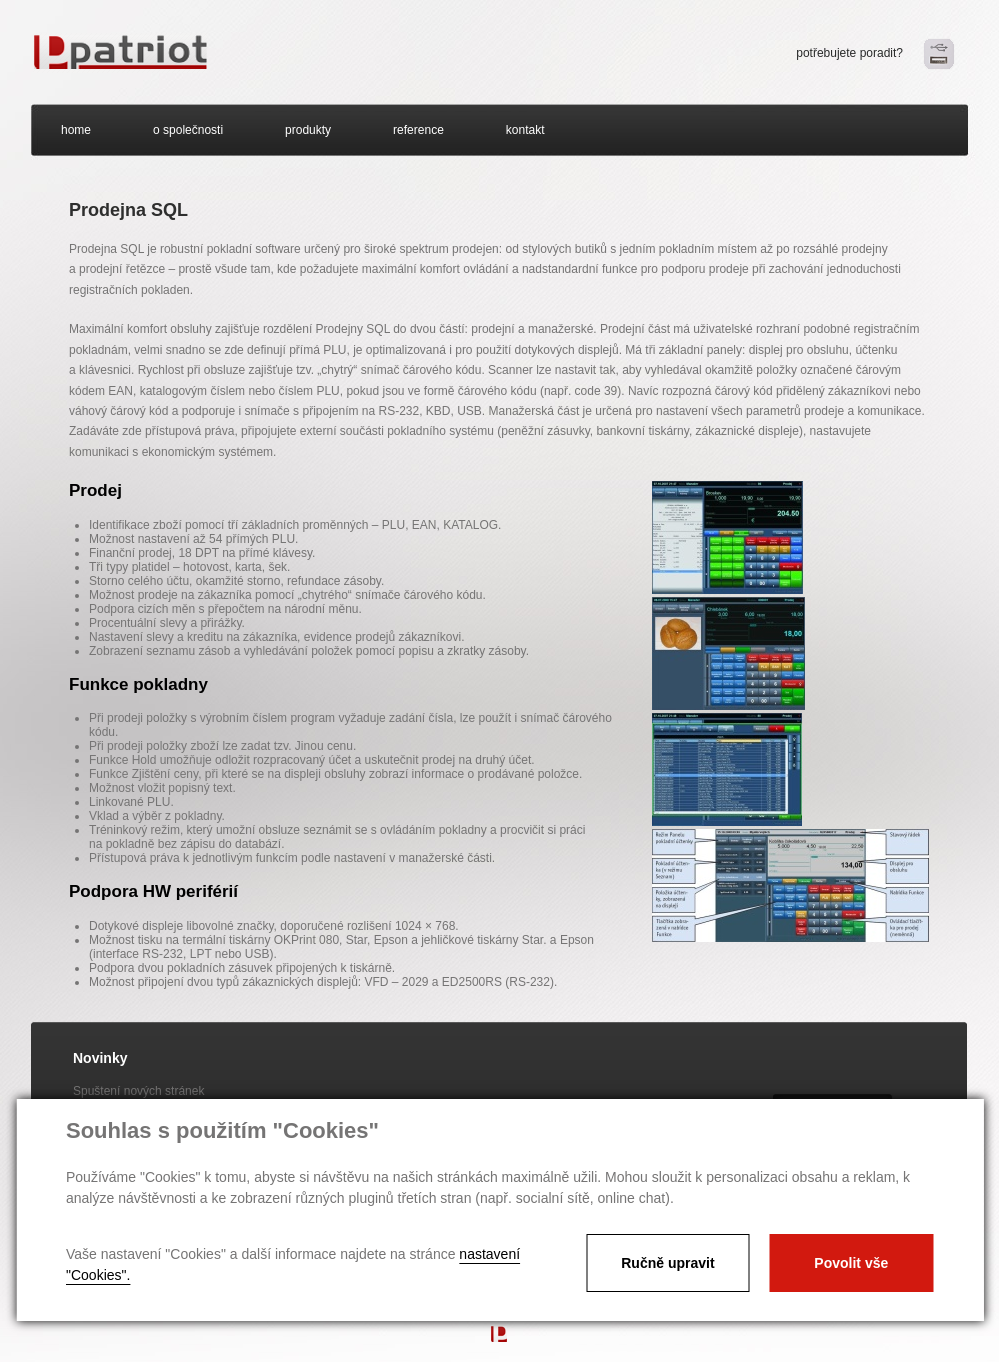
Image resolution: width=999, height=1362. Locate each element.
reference (418, 130)
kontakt (525, 130)
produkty (308, 130)
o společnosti (188, 130)
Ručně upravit (667, 1263)
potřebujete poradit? (849, 53)
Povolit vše (851, 1263)
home (76, 130)
